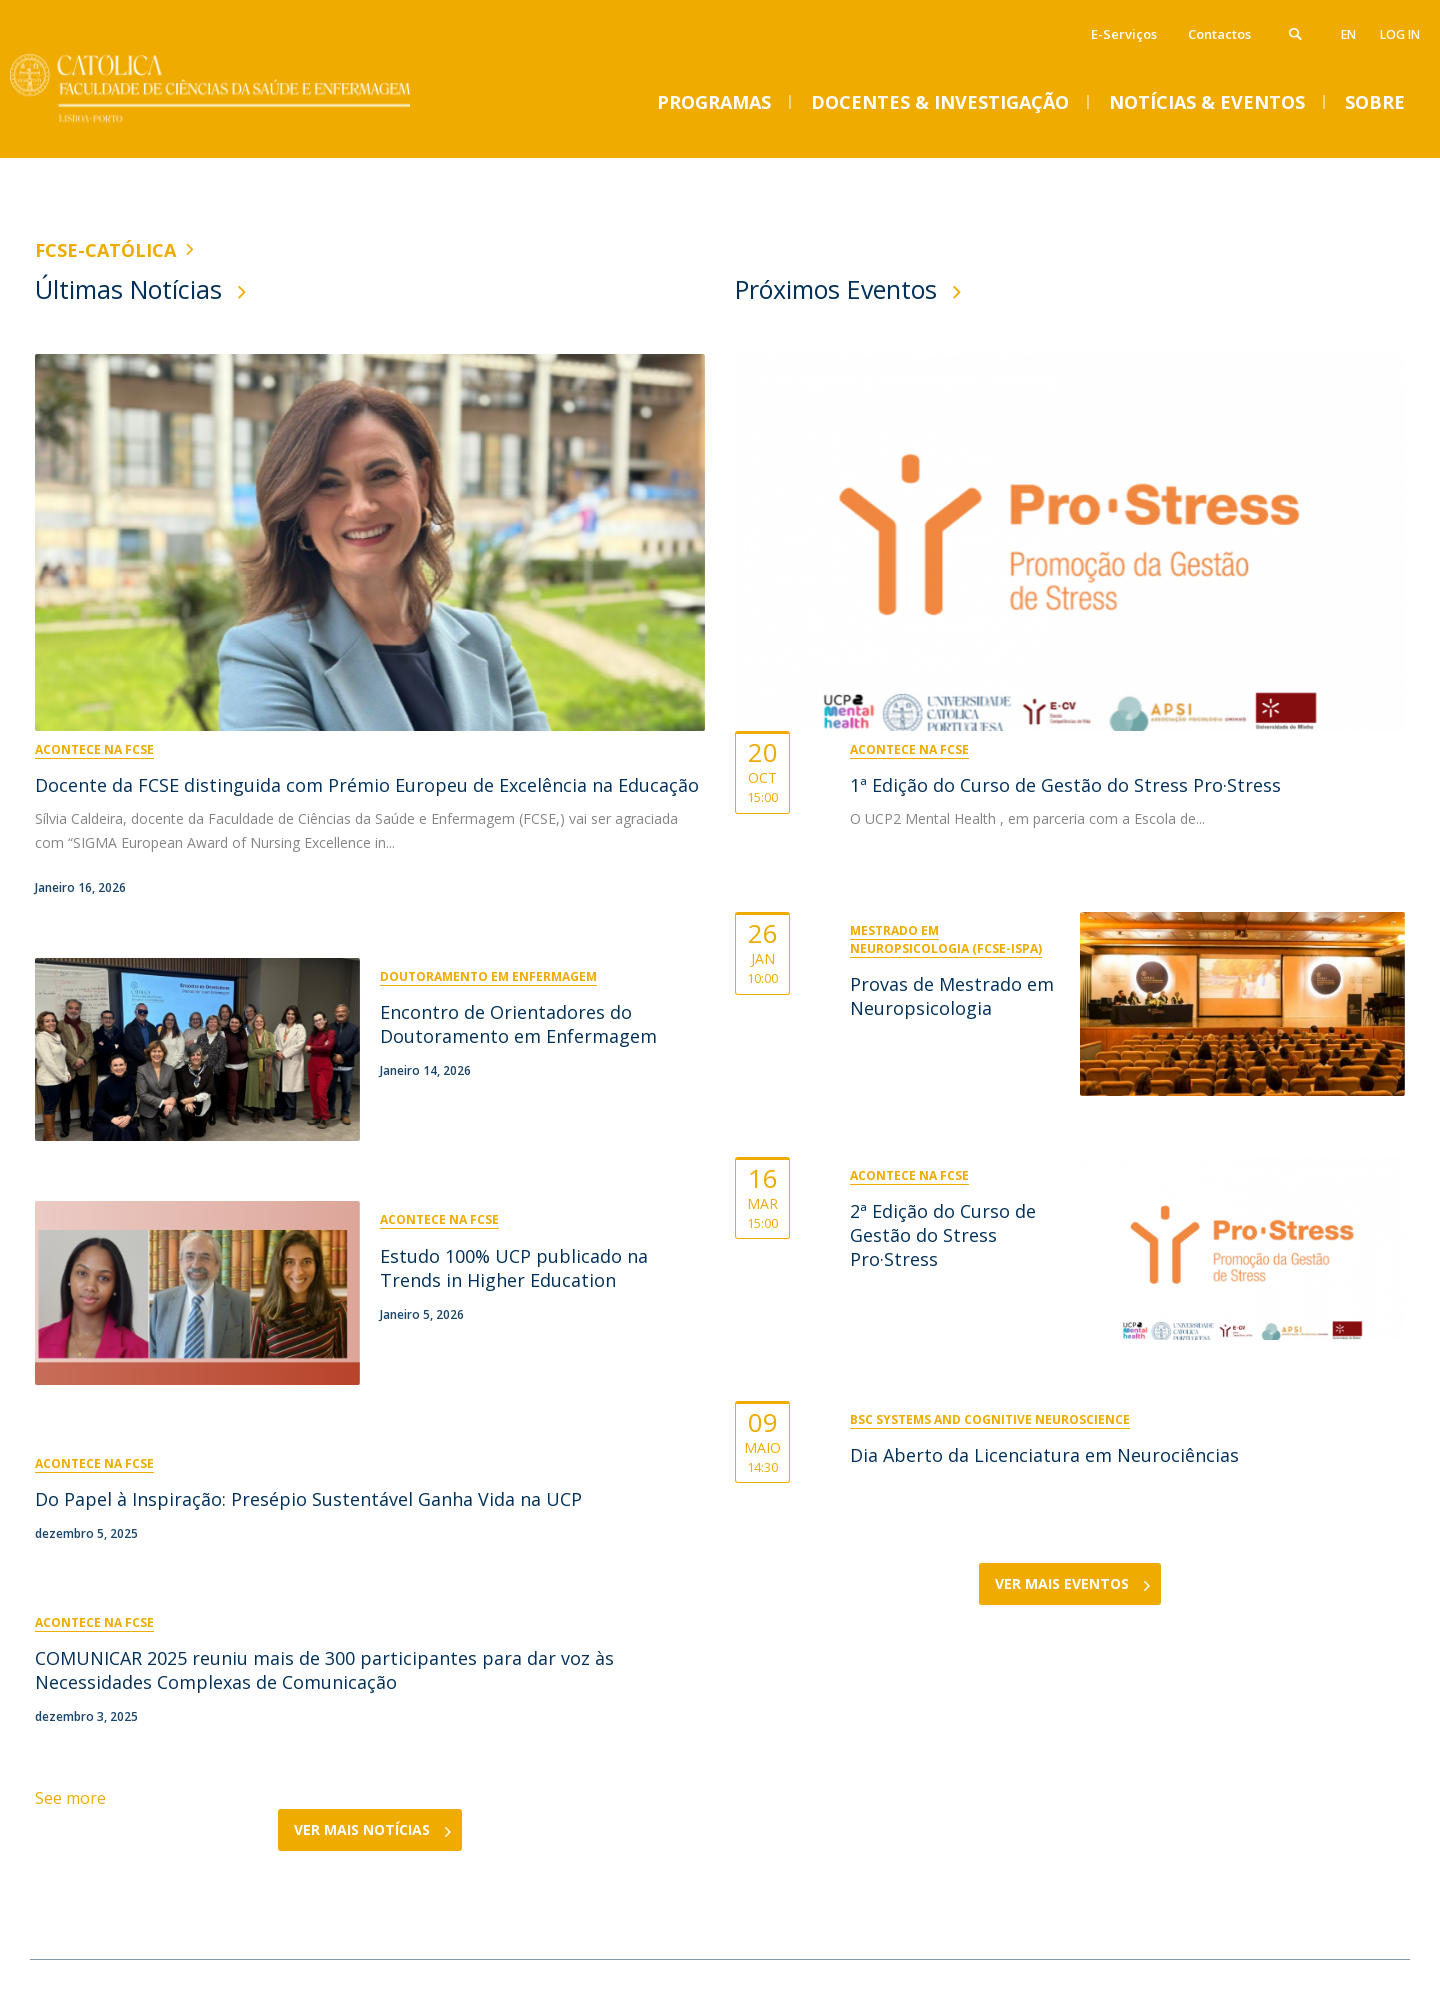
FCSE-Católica (105, 250)
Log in (1400, 34)
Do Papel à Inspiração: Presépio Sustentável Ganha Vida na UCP (308, 1499)
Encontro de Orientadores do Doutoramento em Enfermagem (518, 1024)
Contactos (1219, 34)
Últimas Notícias (128, 289)
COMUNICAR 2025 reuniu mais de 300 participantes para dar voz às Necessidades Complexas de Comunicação (324, 1670)
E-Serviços (1124, 34)
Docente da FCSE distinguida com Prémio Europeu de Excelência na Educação (367, 785)
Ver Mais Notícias (362, 1829)
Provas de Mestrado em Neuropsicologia (952, 996)
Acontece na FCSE (94, 749)
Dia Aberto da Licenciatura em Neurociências (1044, 1455)
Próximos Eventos (836, 289)
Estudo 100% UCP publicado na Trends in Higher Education (514, 1268)
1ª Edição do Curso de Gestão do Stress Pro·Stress (1065, 785)
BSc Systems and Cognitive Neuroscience (990, 1419)
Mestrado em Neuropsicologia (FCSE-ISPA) (946, 939)
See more (70, 1798)
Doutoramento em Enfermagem (488, 976)
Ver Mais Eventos (1062, 1583)
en (1348, 34)
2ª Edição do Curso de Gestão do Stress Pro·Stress (943, 1235)
